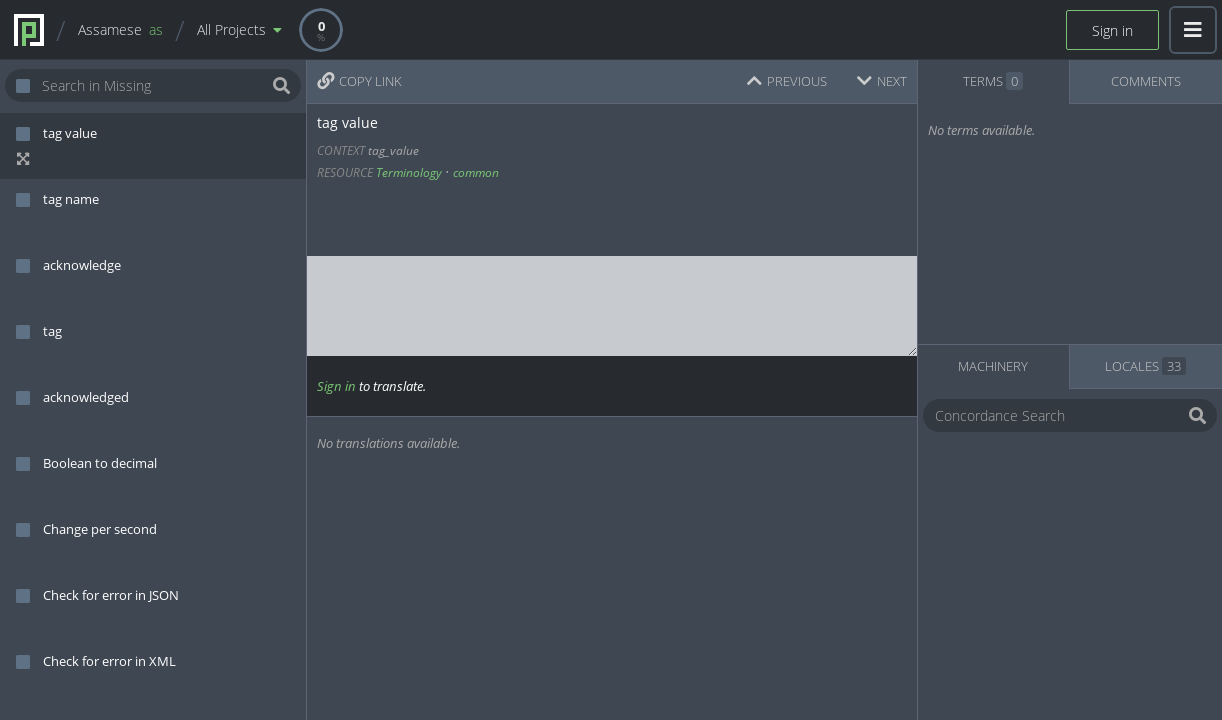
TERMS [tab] (993, 81)
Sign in (1112, 30)
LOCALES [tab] (1145, 366)
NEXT (882, 81)
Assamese (120, 29)
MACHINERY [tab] (993, 366)
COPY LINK (359, 81)
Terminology (409, 172)
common (476, 172)
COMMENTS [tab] (1146, 81)
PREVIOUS (787, 81)
